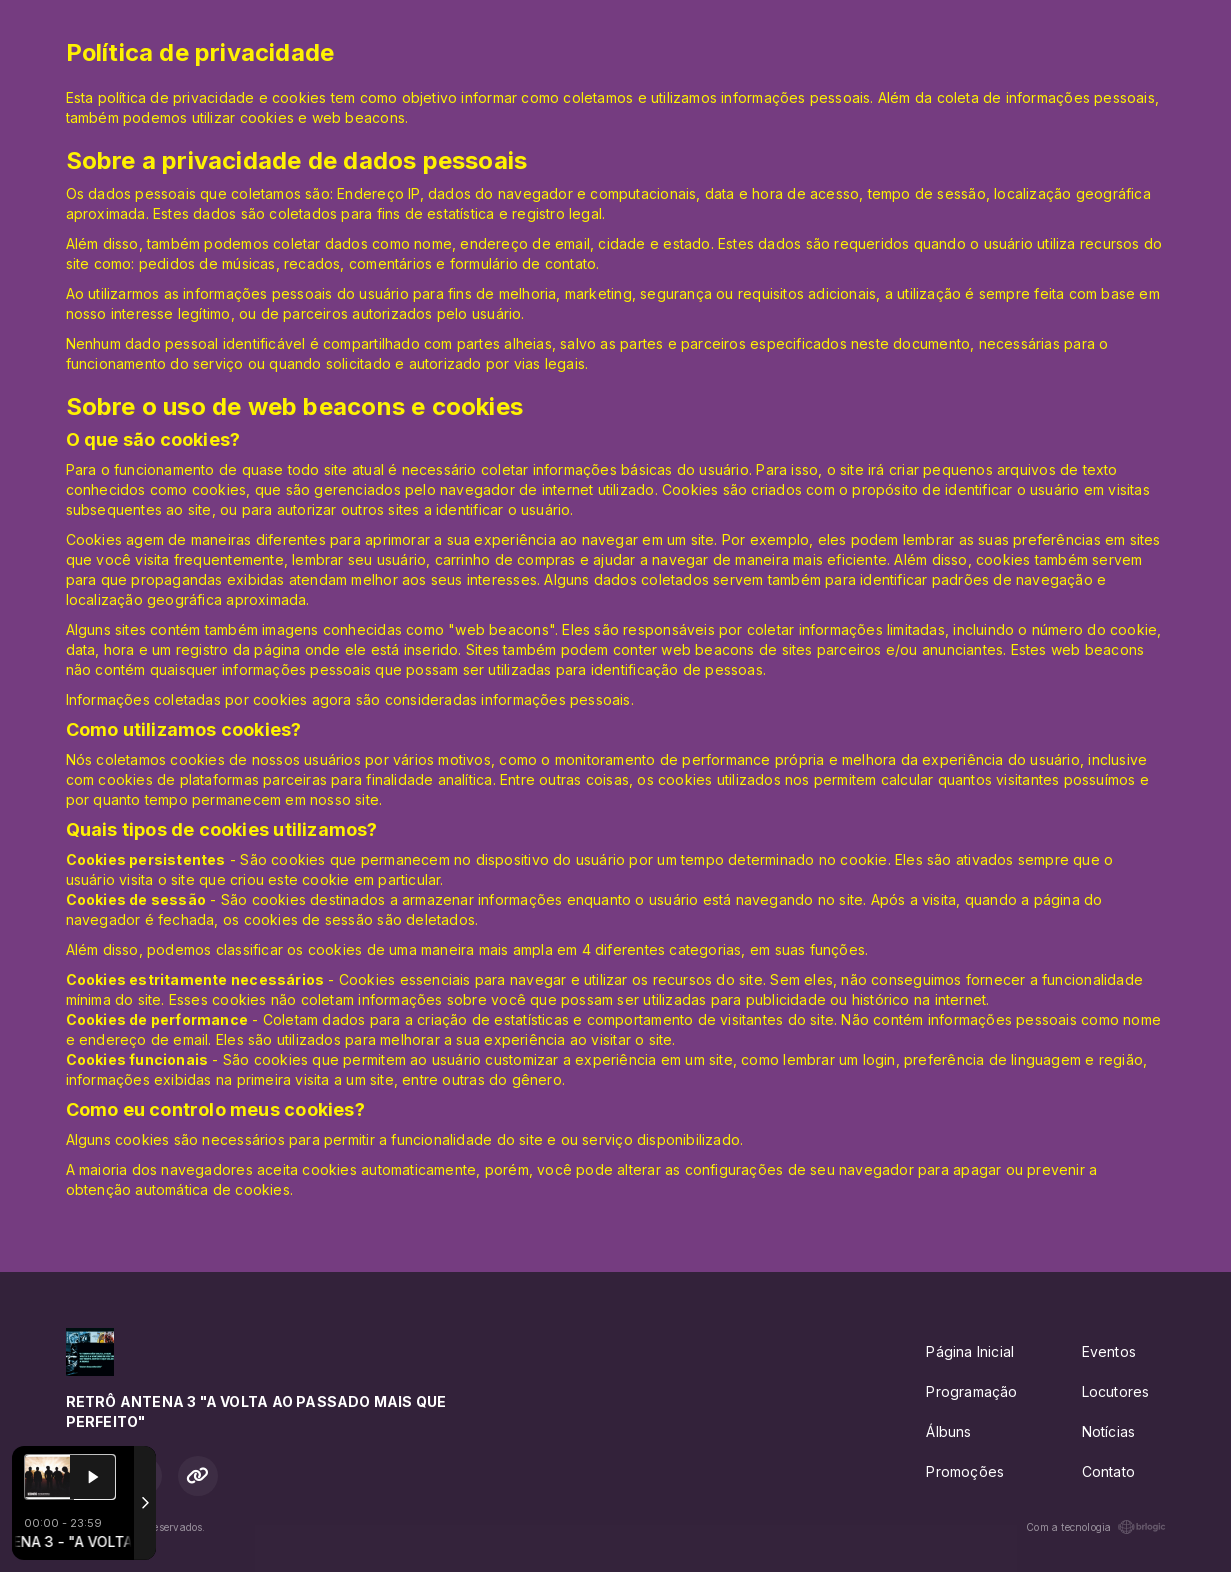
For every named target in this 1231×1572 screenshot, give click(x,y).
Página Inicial (970, 1351)
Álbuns (948, 1431)
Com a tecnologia (1095, 1527)
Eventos (1109, 1351)
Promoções (965, 1471)
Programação (971, 1391)
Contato (1108, 1471)
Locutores (1116, 1391)
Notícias (1109, 1431)
